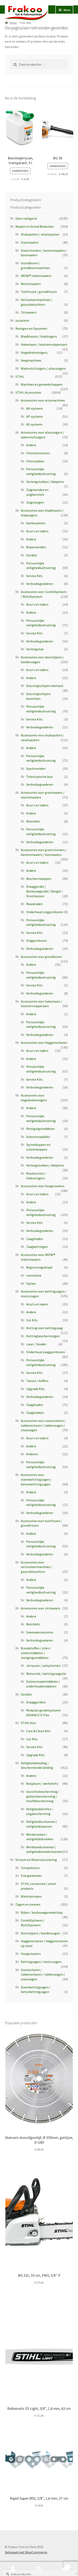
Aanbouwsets (35, 523)
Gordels (31, 555)
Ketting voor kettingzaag (44, 1328)
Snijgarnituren (36, 940)
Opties (31, 1283)
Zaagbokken (35, 1413)
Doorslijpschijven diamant (44, 686)
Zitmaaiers (28, 312)
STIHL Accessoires (28, 392)
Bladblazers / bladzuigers (39, 336)
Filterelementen (38, 453)
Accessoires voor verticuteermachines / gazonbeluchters (36, 1567)
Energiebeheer (31, 1876)
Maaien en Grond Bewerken (34, 226)
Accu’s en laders (37, 1304)
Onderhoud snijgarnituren (44, 912)
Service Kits (34, 576)
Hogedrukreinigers (34, 352)
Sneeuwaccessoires (39, 1632)
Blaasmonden (36, 547)
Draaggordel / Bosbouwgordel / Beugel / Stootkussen (44, 891)
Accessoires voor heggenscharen (44, 1042)
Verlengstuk (34, 649)
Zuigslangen (35, 502)
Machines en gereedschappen (41, 384)
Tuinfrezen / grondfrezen (39, 292)
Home (13, 23)
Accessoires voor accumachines (43, 400)
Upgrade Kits (35, 1389)
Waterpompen (31, 1896)
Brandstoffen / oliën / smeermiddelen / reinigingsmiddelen (36, 1653)
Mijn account (13, 2569)
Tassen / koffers (37, 1381)
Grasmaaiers (30, 242)
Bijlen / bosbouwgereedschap (42, 1912)
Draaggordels (36, 1702)
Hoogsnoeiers (31, 1954)
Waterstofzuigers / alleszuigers (43, 368)
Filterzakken (35, 461)
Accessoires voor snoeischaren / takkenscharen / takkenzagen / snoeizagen (43, 1425)
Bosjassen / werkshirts (42, 1783)
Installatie (33, 1275)
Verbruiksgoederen (39, 584)
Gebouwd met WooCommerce (26, 2552)
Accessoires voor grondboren (41, 957)
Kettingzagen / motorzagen (41, 1962)
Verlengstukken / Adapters (45, 482)
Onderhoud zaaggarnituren (45, 1352)
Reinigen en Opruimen (31, 328)
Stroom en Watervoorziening (36, 1860)
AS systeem (34, 424)
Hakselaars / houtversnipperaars (44, 344)
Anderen (32, 1454)
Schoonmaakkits (38, 1137)
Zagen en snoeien (27, 1904)
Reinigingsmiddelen (40, 1129)
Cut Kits (32, 1320)
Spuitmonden (36, 768)
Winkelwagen (61, 2566)
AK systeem (34, 408)
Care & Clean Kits (38, 1731)
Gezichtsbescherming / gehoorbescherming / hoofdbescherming (42, 1796)
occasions (22, 320)
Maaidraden (34, 904)
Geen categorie (26, 218)
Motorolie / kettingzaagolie (46, 1674)
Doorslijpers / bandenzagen (40, 1933)
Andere (31, 445)
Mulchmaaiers (31, 284)
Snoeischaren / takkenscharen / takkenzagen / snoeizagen (43, 1974)
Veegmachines (31, 360)
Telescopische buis (39, 776)
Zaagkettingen (37, 1247)
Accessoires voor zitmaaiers (40, 1608)
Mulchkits (33, 821)
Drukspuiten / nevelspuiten (40, 234)
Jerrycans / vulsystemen (43, 1665)
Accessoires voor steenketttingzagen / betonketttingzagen (36, 1479)
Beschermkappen (38, 879)
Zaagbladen (34, 1239)
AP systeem (34, 416)
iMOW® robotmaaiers (36, 276)
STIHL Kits (28, 1723)
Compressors (30, 1868)
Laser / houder (36, 1344)
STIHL (19, 376)
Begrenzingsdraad (39, 1267)
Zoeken (39, 2569)
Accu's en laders (37, 531)
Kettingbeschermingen (43, 1336)
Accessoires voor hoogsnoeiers (42, 1186)
